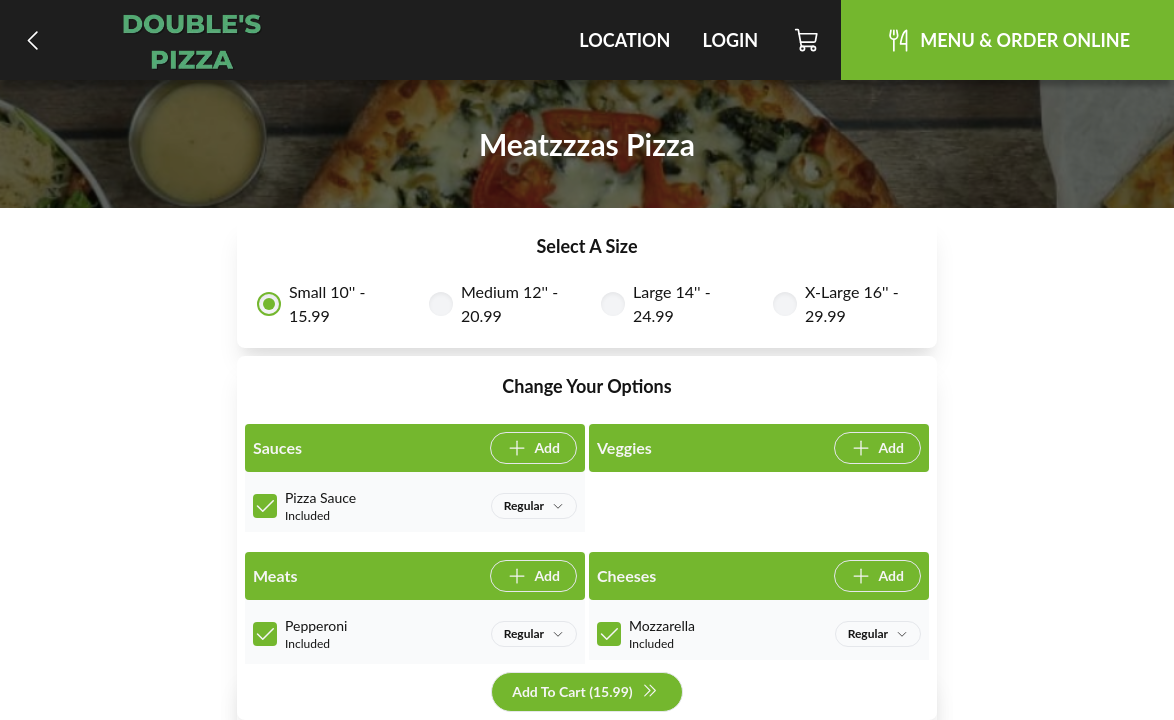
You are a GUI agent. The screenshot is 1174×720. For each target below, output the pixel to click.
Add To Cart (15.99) (584, 692)
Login (730, 40)
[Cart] (807, 40)
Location (624, 40)
